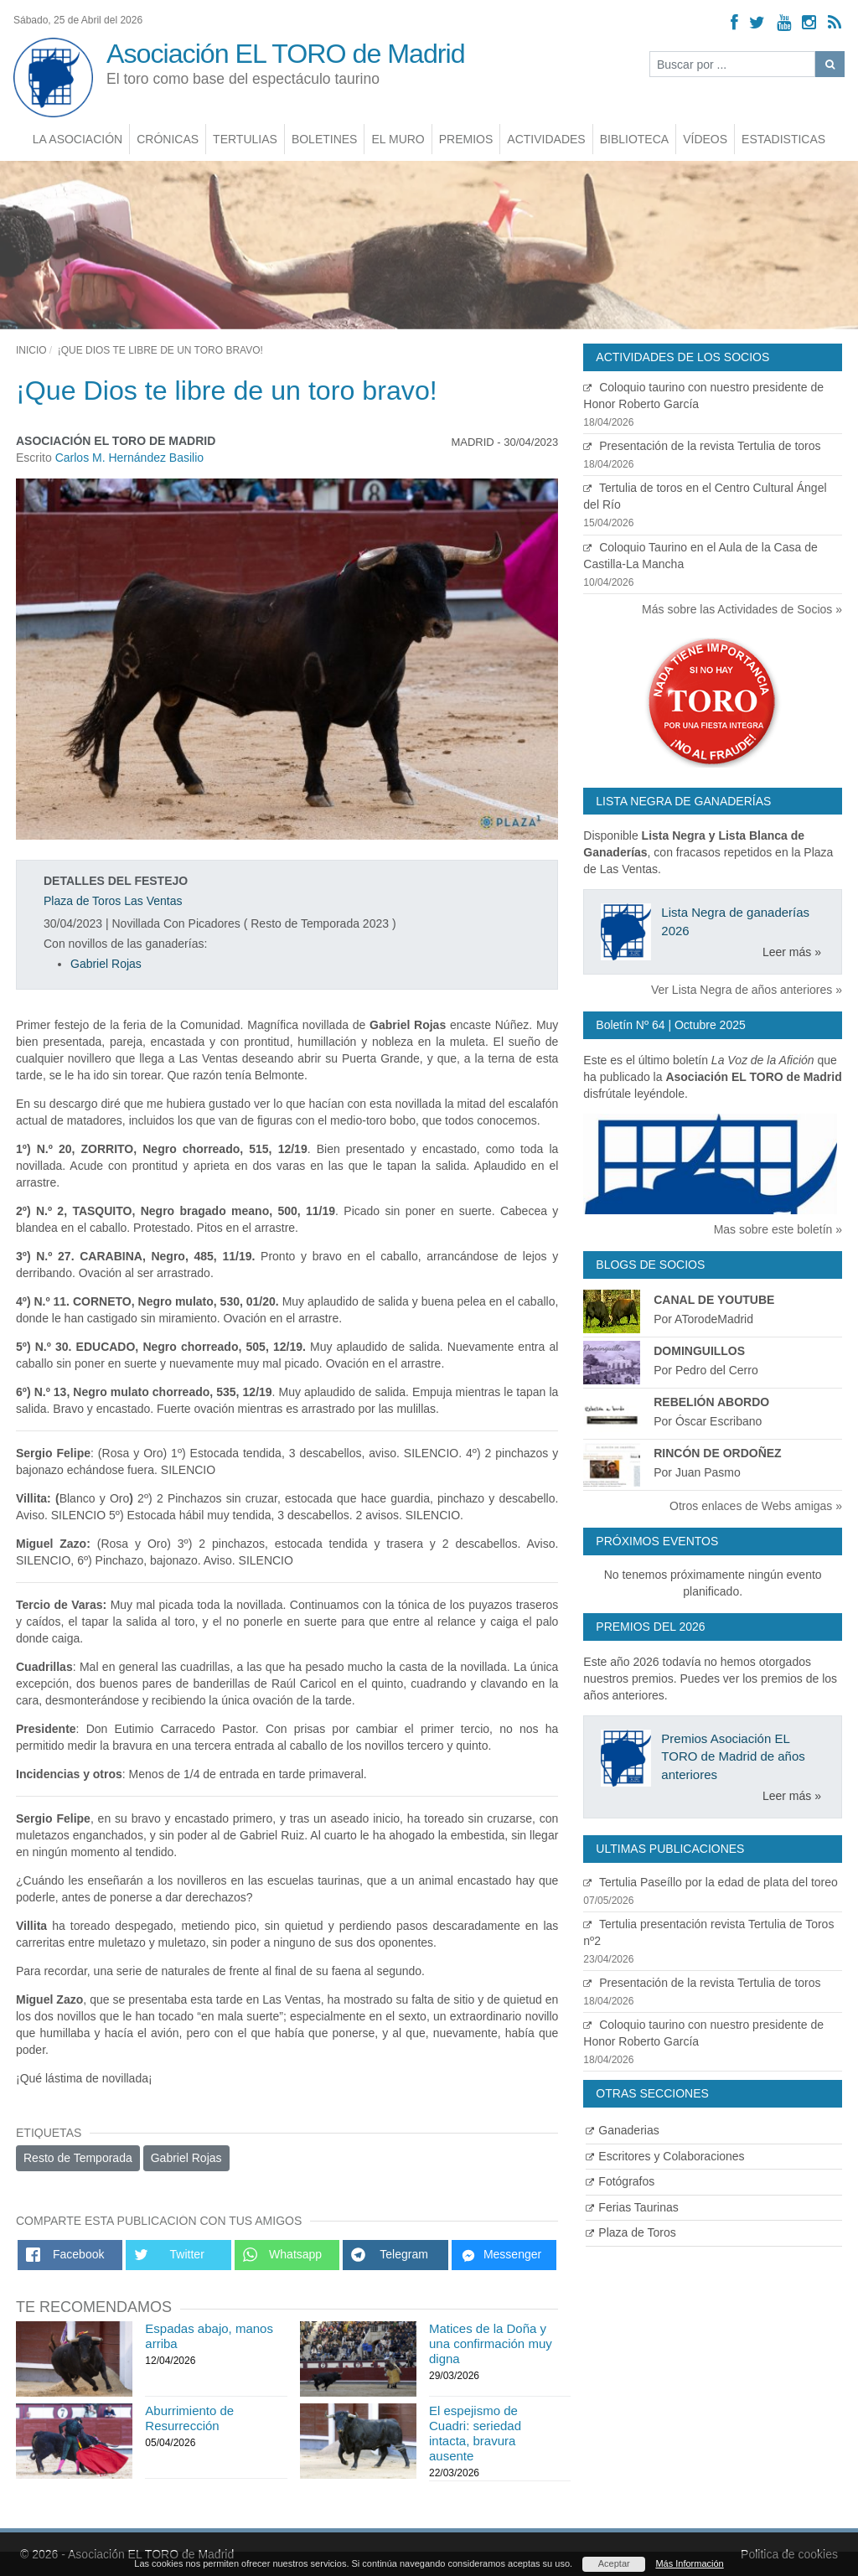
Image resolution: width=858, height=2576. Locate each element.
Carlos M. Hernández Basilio (129, 457)
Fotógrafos (620, 2181)
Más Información (689, 2563)
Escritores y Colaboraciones (665, 2156)
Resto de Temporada (77, 2158)
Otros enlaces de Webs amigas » (755, 1506)
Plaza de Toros (630, 2232)
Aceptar (614, 2563)
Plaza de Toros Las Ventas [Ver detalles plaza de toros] (113, 901)
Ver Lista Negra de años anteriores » (746, 989)
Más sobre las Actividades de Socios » (742, 609)
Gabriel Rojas (106, 963)
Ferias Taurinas (632, 2207)
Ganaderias (622, 2130)
